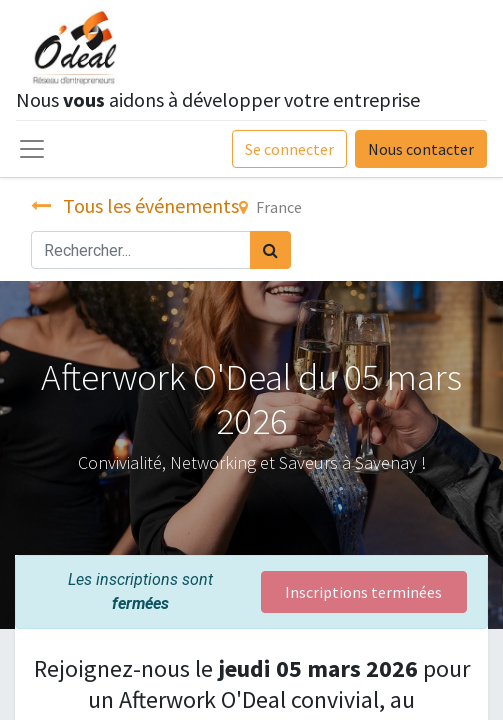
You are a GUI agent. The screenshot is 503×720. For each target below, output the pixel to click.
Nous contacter (421, 149)
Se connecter (289, 149)
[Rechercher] (270, 250)
